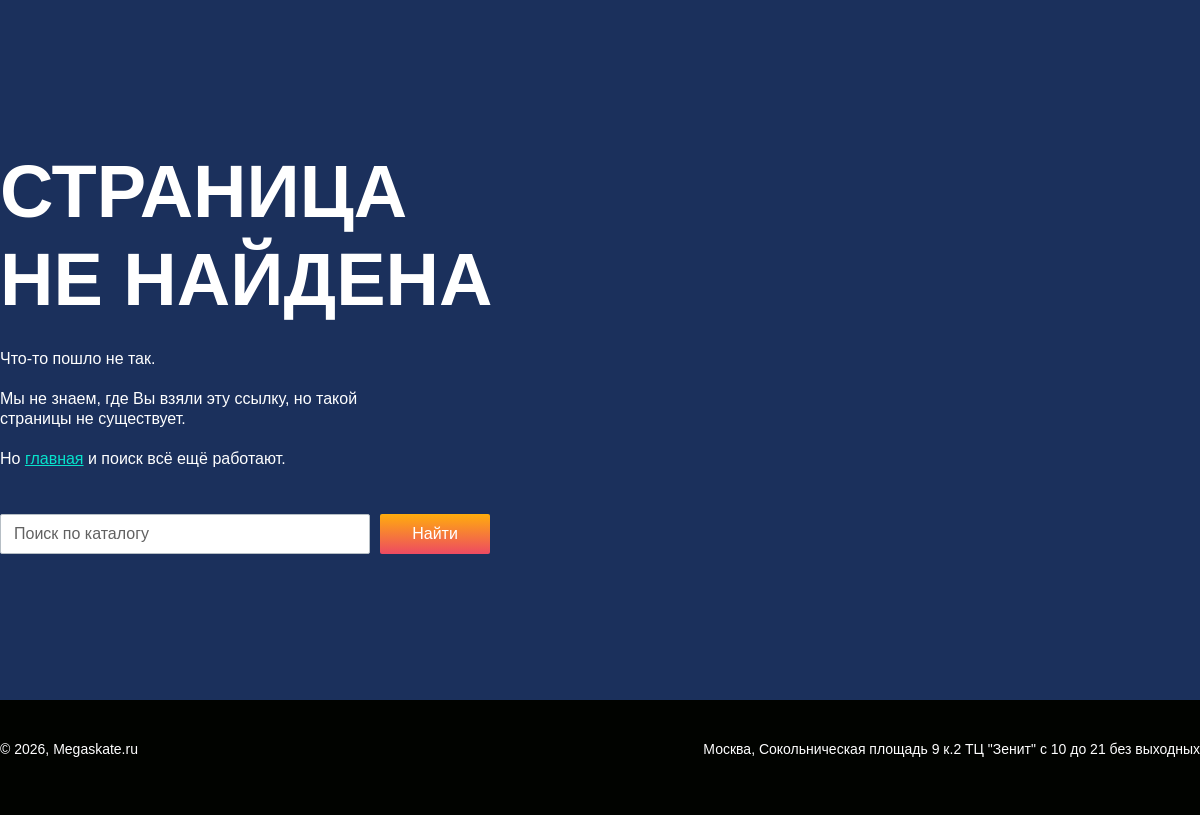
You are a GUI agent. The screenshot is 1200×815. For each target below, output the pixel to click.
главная (54, 458)
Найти (435, 533)
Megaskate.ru (95, 749)
